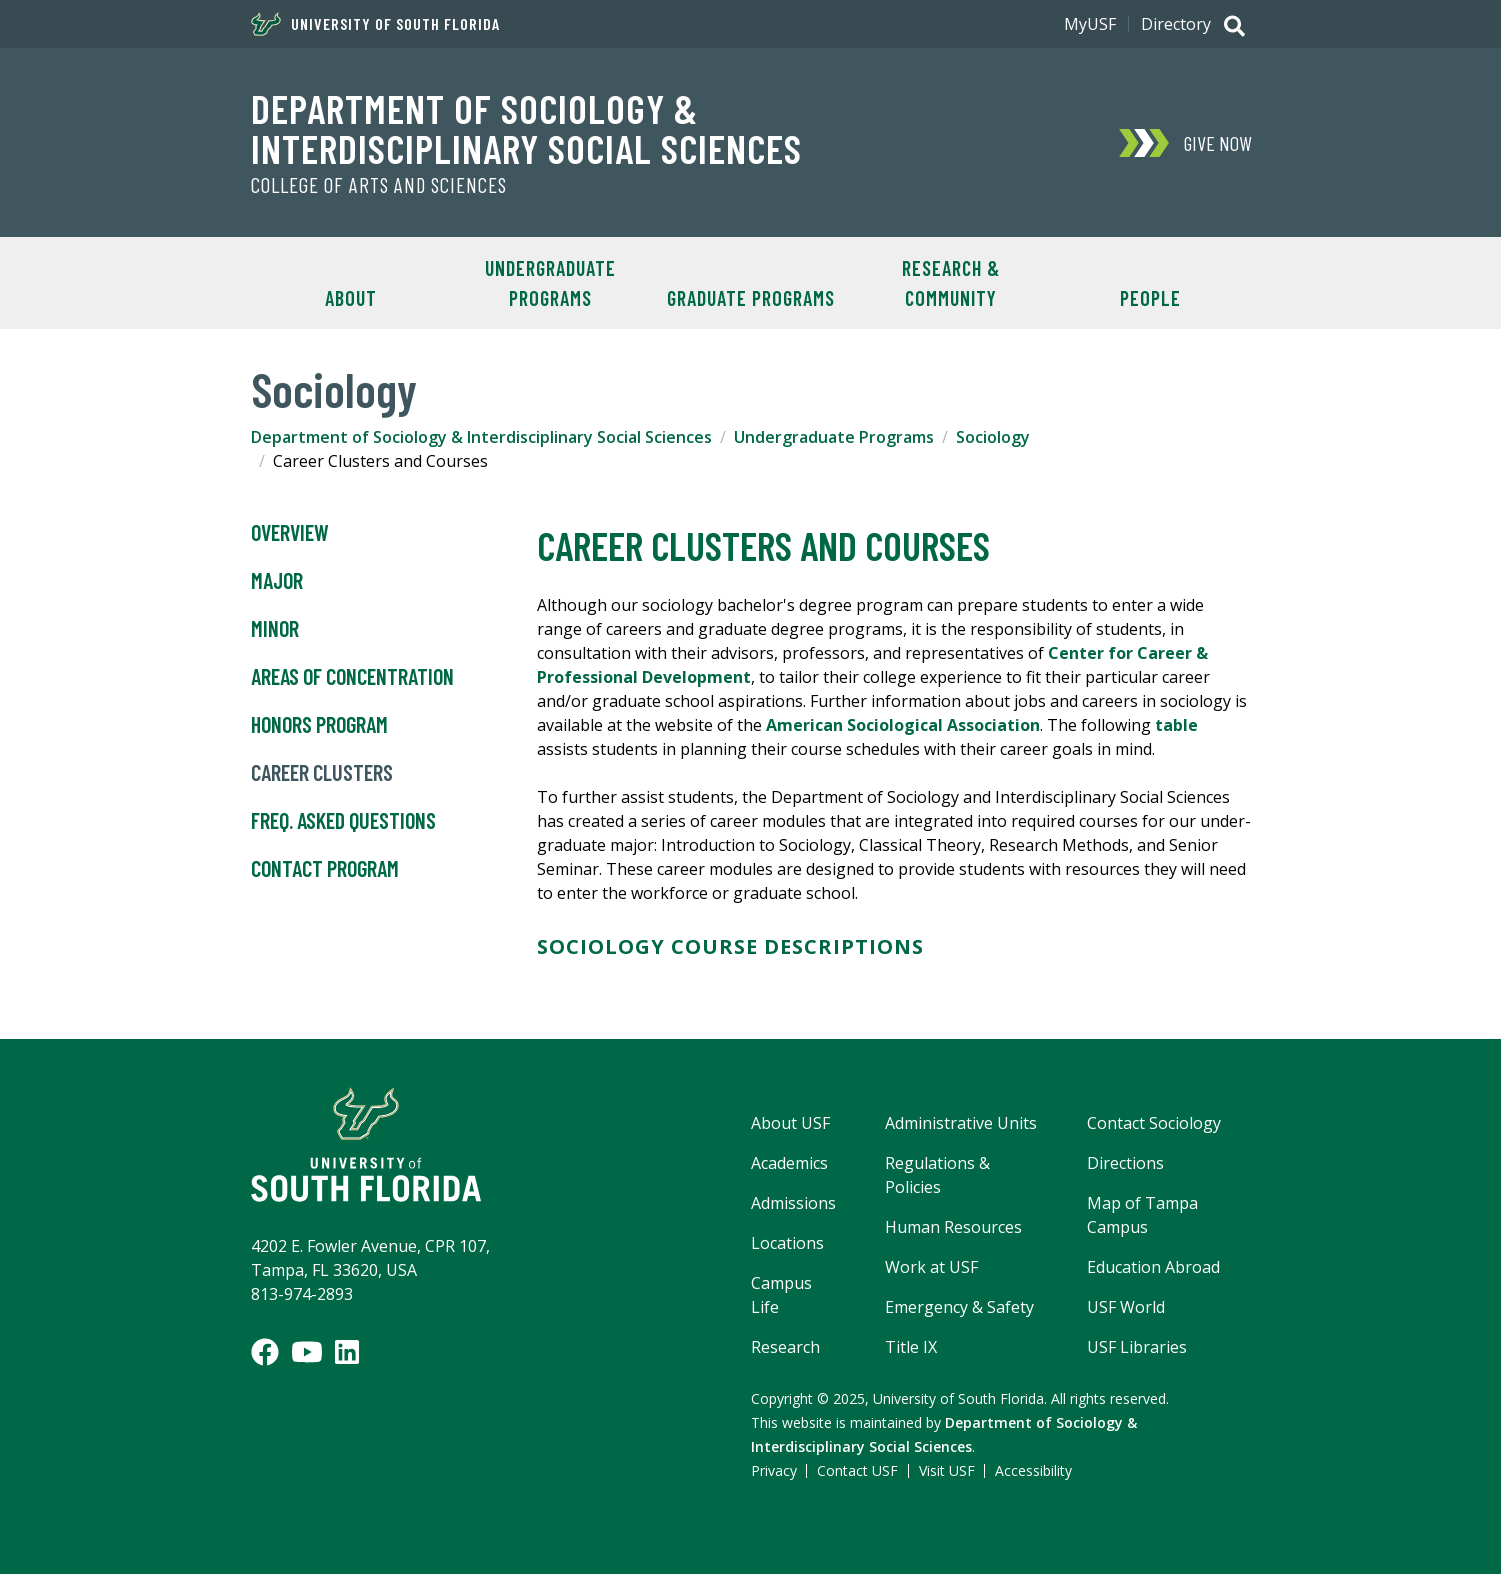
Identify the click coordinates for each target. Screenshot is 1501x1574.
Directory (1176, 24)
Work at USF (931, 1267)
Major (277, 581)
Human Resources (953, 1227)
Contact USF (857, 1470)
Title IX (911, 1347)
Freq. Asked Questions (343, 821)
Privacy (774, 1470)
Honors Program (319, 725)
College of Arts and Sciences (379, 185)
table (1176, 725)
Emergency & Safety (959, 1307)
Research (785, 1347)
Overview (290, 533)
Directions (1125, 1163)
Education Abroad (1153, 1267)
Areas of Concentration (352, 677)
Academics (789, 1163)
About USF (790, 1123)
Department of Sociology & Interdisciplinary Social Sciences (526, 128)
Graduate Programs (751, 298)
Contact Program (325, 869)
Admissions (793, 1203)
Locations (787, 1243)
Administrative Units (961, 1123)
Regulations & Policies (937, 1175)
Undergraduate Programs (550, 283)
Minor (275, 629)
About (351, 298)
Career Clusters (322, 773)
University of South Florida (375, 24)
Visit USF (947, 1470)
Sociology (993, 437)
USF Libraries (1137, 1347)
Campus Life (781, 1295)
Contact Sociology (1154, 1123)
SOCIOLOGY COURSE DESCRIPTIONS (730, 946)
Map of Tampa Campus (1142, 1215)
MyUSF (1090, 24)
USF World (1126, 1307)
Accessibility (1033, 1470)
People (1150, 298)
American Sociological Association (903, 725)
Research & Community (951, 283)
